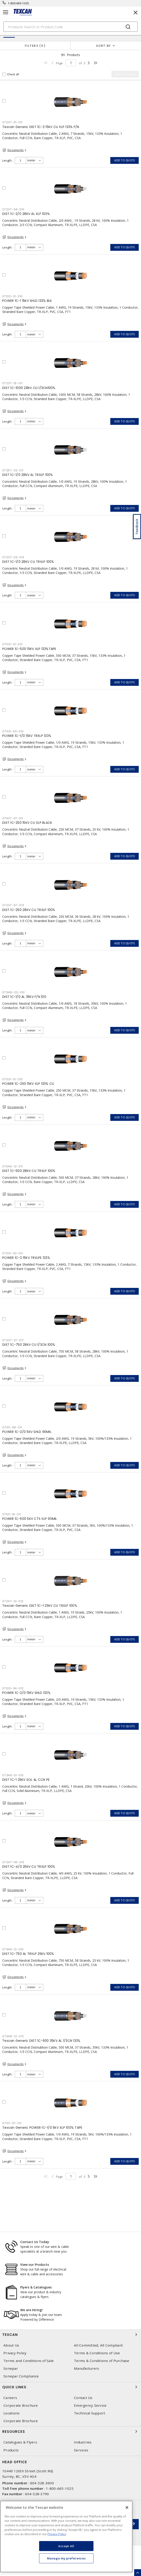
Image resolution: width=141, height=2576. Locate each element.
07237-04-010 (13, 209)
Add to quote (124, 160)
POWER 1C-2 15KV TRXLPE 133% (26, 1257)
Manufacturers (86, 2368)
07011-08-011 (12, 1427)
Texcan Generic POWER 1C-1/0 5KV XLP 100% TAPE (42, 2127)
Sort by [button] (103, 46)
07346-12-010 (13, 1949)
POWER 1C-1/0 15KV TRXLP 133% (26, 735)
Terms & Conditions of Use (97, 2353)
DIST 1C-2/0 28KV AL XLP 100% (26, 214)
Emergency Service (90, 2405)
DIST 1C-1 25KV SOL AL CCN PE (26, 1779)
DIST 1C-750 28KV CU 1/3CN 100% (28, 1344)
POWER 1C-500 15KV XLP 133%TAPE (29, 649)
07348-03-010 (13, 992)
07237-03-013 (13, 557)
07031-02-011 (12, 1253)
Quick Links (70, 2386)
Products (11, 2450)
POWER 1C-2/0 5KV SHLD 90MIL (26, 1431)
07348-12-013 (13, 2036)
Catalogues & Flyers (20, 2442)
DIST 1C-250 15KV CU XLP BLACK (27, 822)
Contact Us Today (34, 2242)
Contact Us (83, 2398)
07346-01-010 (13, 1775)
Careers (10, 2398)
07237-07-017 (13, 1340)
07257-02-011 (12, 470)
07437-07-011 (12, 818)
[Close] (127, 2507)
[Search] (70, 27)
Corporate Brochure (20, 2405)
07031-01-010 (12, 296)
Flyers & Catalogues (36, 2287)
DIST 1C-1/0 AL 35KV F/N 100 (24, 996)
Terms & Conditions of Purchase (101, 2361)
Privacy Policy (15, 2353)
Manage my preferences (66, 2558)
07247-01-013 (12, 1601)
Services (81, 2450)
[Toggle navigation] (5, 12)
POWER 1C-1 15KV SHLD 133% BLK (27, 300)
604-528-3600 (42, 2483)
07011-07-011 (12, 2123)
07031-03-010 (13, 731)
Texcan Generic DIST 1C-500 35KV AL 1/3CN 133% (41, 2040)
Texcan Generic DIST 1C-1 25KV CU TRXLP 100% (39, 1605)
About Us (11, 2345)
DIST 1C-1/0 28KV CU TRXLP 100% (28, 561)
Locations (11, 2413)
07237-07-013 (13, 905)
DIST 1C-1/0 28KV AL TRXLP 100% (27, 474)
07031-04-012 (13, 1688)
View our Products (34, 2264)
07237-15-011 (12, 383)
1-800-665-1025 (18, 3)
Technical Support (89, 2413)
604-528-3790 (37, 2494)
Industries (83, 2442)
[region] (66, 2536)
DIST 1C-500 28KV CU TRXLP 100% (28, 1171)
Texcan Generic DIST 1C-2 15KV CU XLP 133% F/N (40, 127)
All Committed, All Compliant (98, 2345)
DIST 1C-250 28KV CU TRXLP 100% (28, 910)
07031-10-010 (12, 1079)
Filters (35, 46)
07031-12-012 (12, 644)
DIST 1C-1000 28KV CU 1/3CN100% (28, 388)
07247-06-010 (13, 1862)
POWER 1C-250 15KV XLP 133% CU (28, 1083)
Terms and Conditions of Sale (28, 2361)
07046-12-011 (12, 1166)
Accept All (66, 2546)
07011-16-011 (11, 1514)
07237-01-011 (12, 122)
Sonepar (10, 2368)
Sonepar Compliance (21, 2376)
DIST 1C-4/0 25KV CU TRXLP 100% (28, 1866)
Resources (70, 2431)
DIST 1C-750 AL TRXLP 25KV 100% (28, 1953)
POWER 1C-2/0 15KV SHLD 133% (26, 1692)
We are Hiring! (31, 2310)
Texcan (70, 2334)
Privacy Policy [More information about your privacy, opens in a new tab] (57, 2534)
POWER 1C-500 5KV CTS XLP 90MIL (29, 1518)
